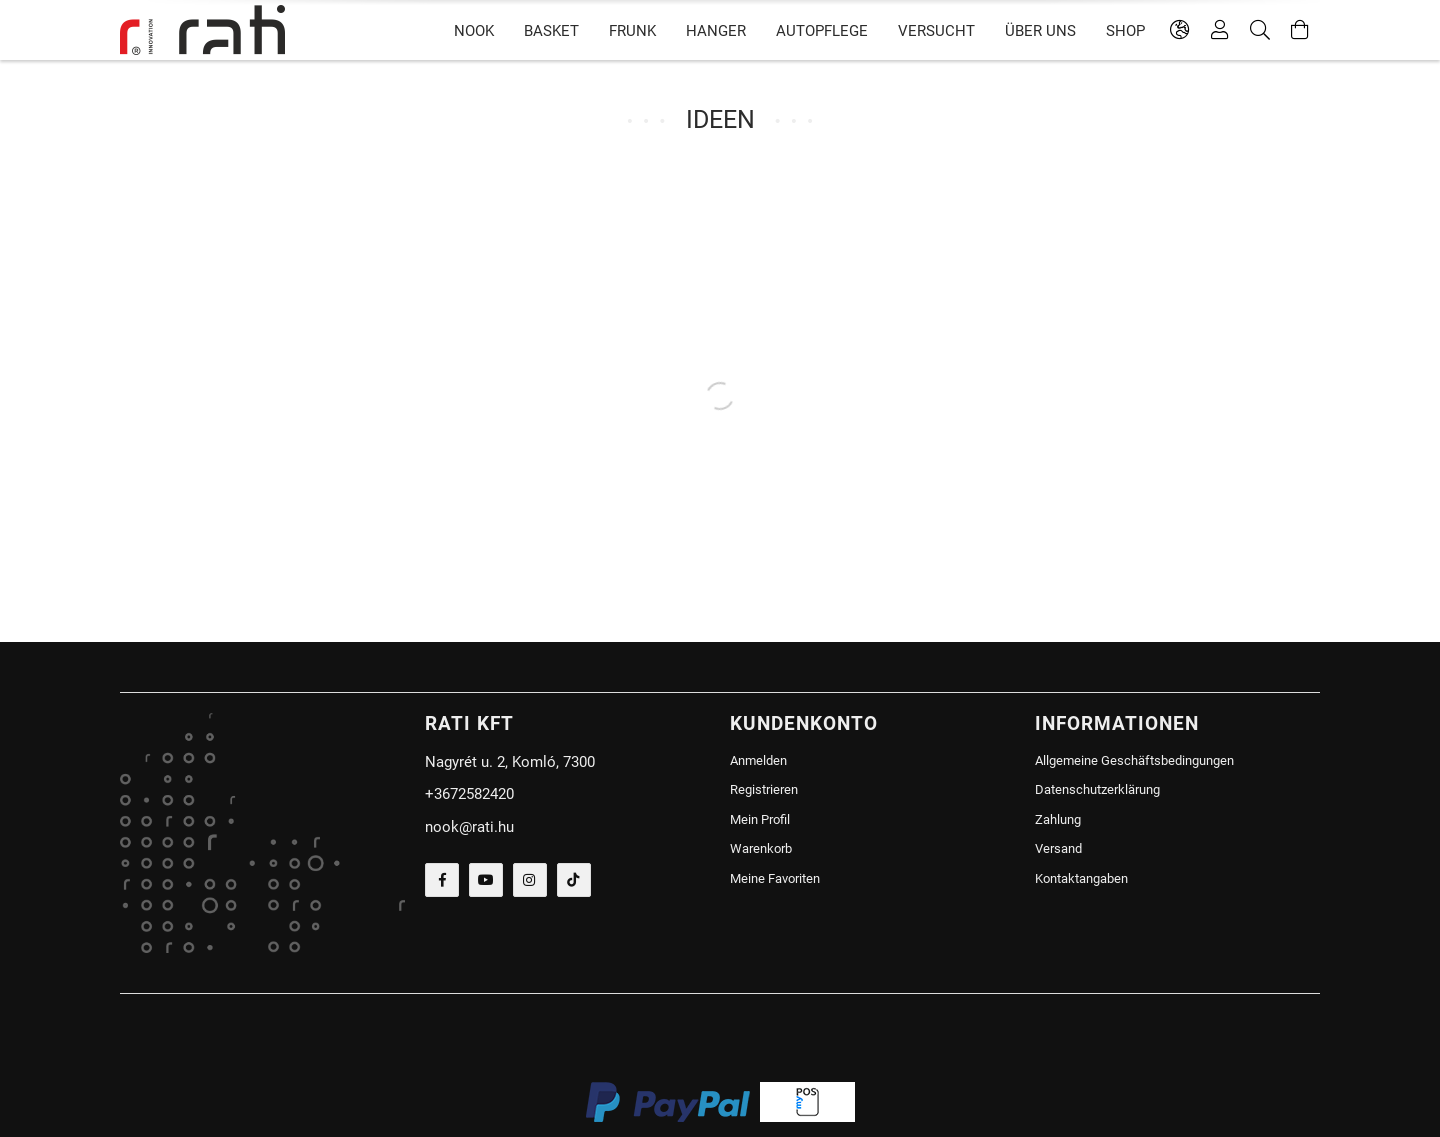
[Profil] (1220, 30)
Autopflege (822, 31)
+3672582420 (469, 794)
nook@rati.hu (469, 827)
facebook (442, 880)
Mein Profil (760, 819)
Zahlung (1058, 819)
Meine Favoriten (775, 878)
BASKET (551, 31)
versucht (936, 31)
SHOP (1125, 31)
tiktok (574, 880)
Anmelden (758, 760)
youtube (486, 880)
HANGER (716, 31)
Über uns (1040, 31)
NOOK (474, 31)
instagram (530, 880)
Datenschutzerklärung (1097, 789)
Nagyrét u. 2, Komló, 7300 (510, 762)
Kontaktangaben (1081, 878)
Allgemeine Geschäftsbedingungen (1134, 760)
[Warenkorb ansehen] (1300, 30)
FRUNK (632, 31)
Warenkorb (761, 848)
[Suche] (1260, 30)
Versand (1058, 848)
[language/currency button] (1180, 30)
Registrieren (764, 789)
